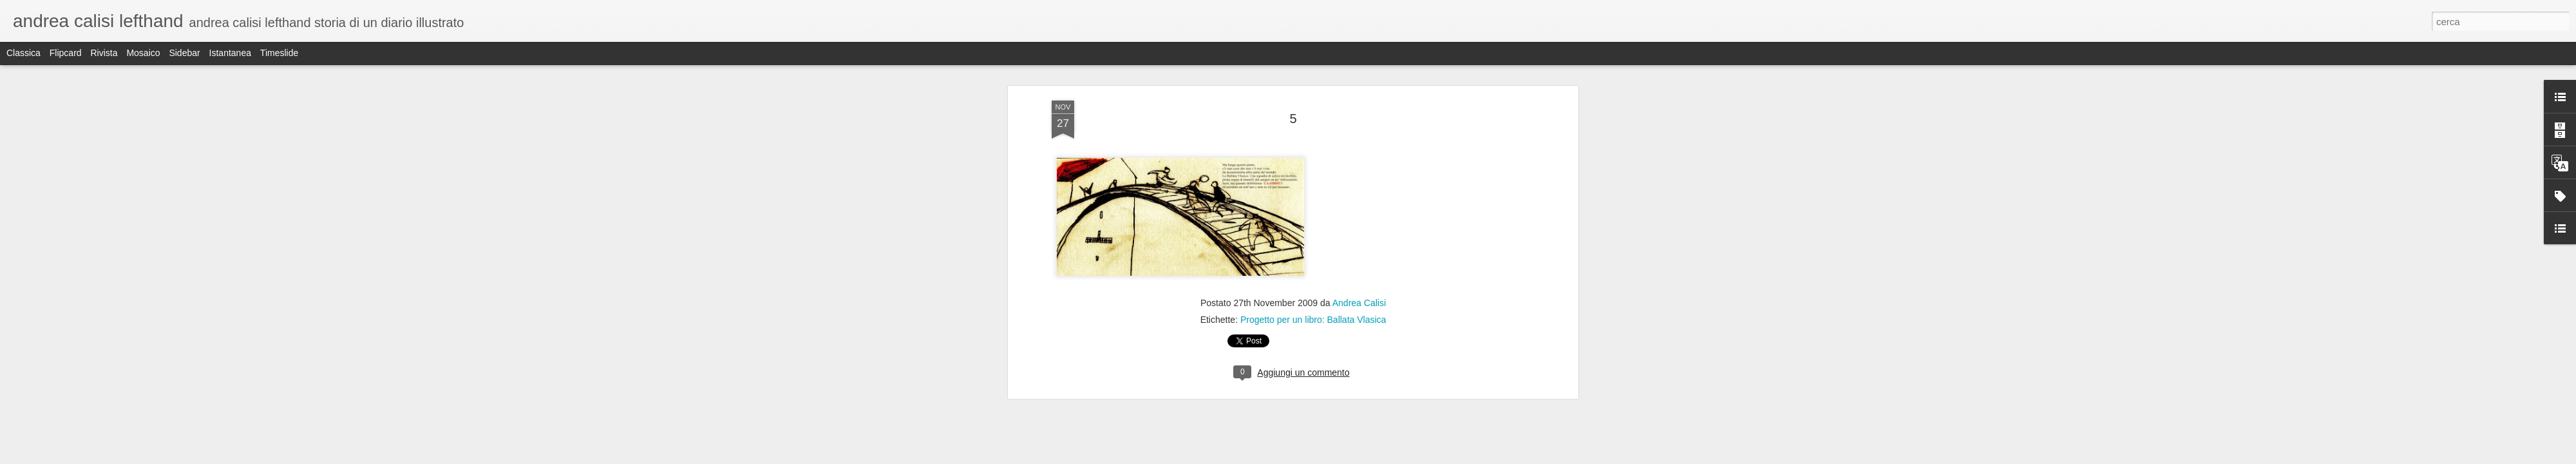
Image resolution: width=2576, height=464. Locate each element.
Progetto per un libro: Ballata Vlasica (1313, 203)
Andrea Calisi (1359, 186)
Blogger (1328, 457)
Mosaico (143, 53)
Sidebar (184, 53)
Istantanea (230, 53)
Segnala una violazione (1380, 457)
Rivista (103, 53)
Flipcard (66, 53)
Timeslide (279, 53)
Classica (23, 53)
